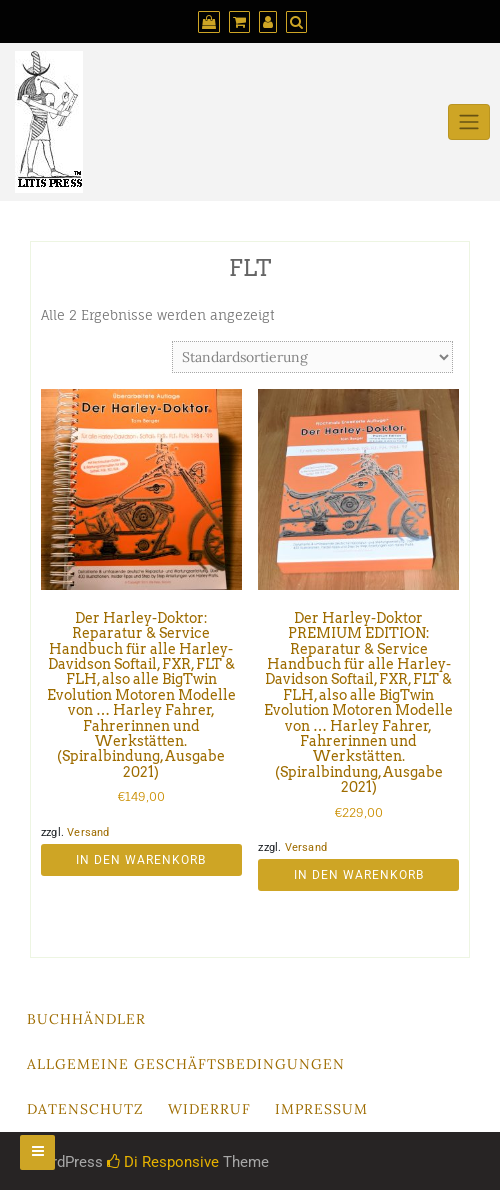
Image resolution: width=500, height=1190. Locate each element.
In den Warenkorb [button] (141, 860)
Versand (88, 832)
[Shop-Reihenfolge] (312, 357)
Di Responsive (163, 1162)
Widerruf (209, 1109)
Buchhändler (86, 1019)
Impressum (321, 1109)
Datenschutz (85, 1109)
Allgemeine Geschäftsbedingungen (186, 1064)
